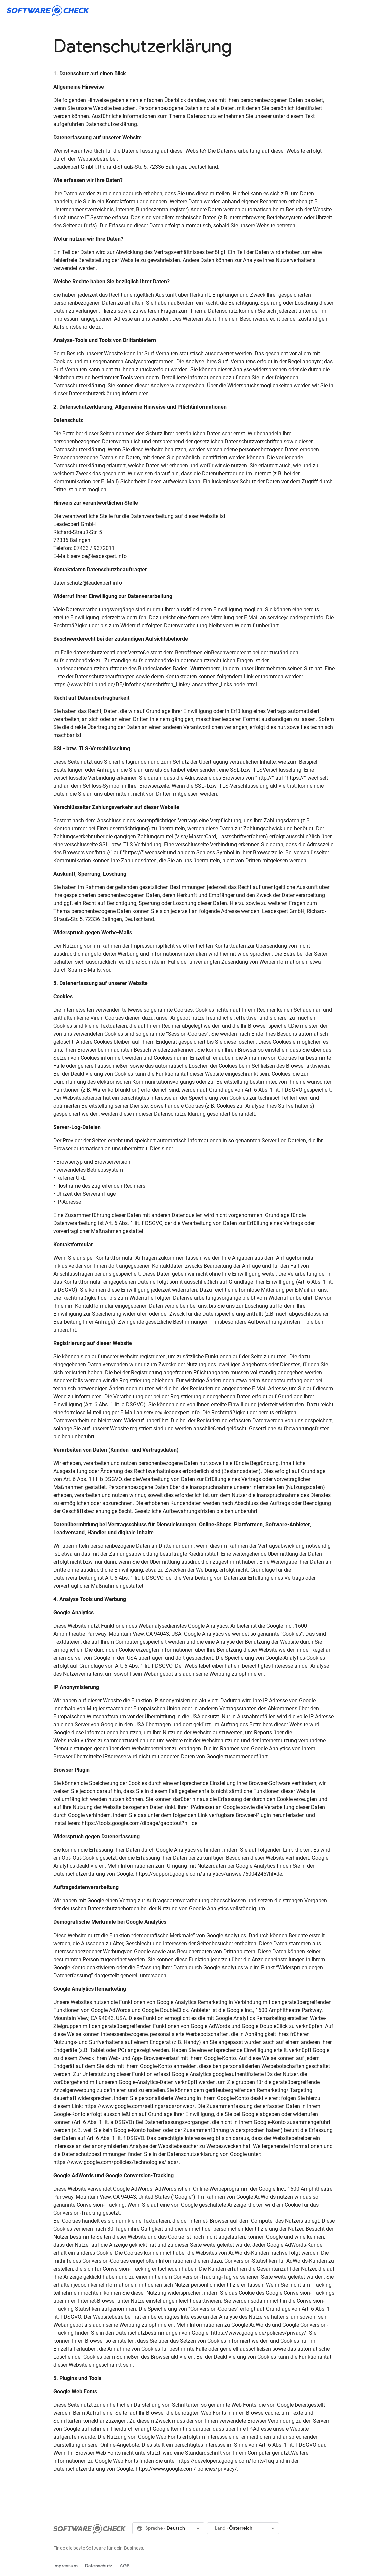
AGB (125, 2566)
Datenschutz (98, 2566)
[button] (168, 2528)
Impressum (65, 2566)
